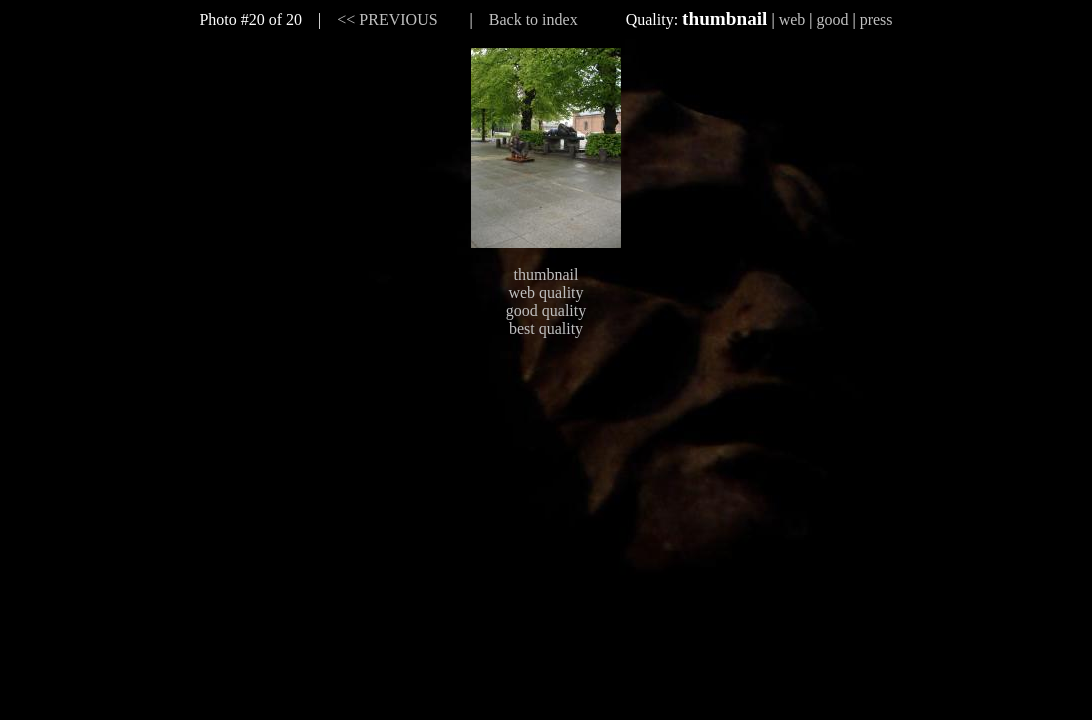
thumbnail (546, 274)
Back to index (533, 19)
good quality (546, 310)
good (832, 19)
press (876, 19)
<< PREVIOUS (387, 19)
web (792, 19)
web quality (545, 292)
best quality (546, 328)
